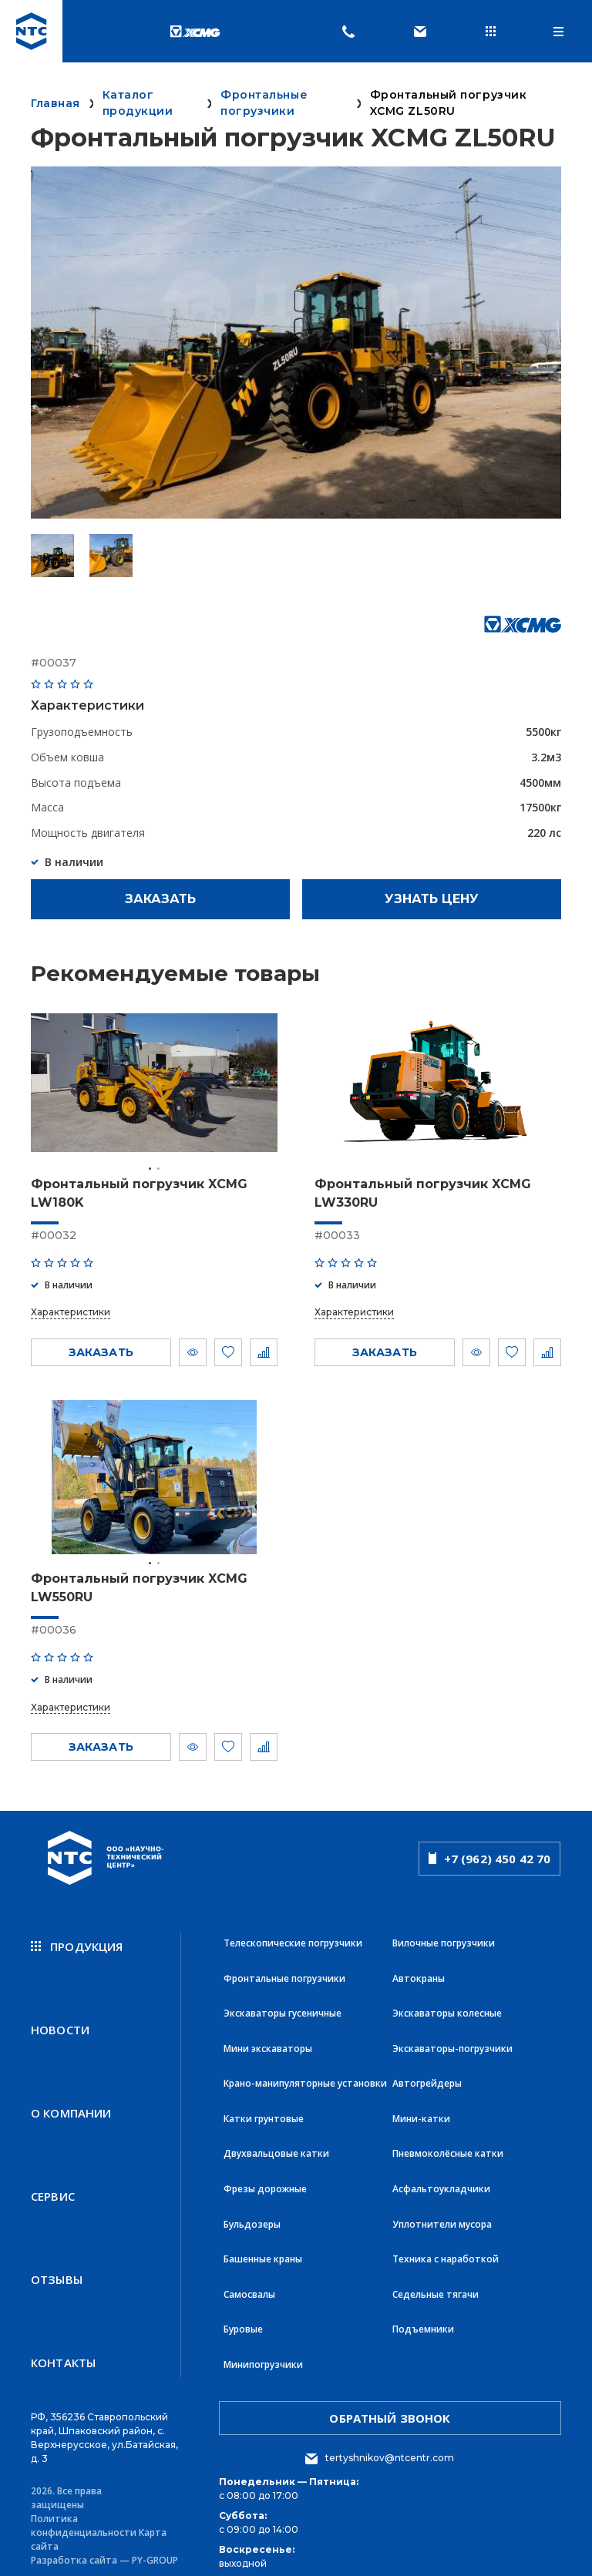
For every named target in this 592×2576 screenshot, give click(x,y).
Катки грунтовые (264, 2111)
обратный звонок (389, 2402)
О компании (71, 2106)
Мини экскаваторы (268, 2043)
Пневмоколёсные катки (447, 2145)
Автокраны (418, 1976)
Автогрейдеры (427, 2077)
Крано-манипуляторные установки (305, 2077)
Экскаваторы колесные (447, 2010)
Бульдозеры (252, 2213)
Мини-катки (421, 2111)
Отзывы (56, 2266)
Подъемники (423, 2315)
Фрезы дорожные (265, 2179)
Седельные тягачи (435, 2281)
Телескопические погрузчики (293, 1942)
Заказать (160, 899)
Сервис (53, 2186)
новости (60, 2026)
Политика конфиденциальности (83, 2509)
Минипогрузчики (263, 2349)
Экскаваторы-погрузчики (452, 2043)
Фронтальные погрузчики (284, 1976)
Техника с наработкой (445, 2247)
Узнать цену (432, 899)
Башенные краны (263, 2247)
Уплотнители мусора (442, 2213)
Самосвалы (249, 2281)
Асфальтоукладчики (441, 2179)
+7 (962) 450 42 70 (490, 1858)
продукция (77, 1945)
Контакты (63, 2346)
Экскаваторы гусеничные (282, 2010)
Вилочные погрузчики (443, 1942)
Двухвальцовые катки (276, 2145)
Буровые (243, 2315)
